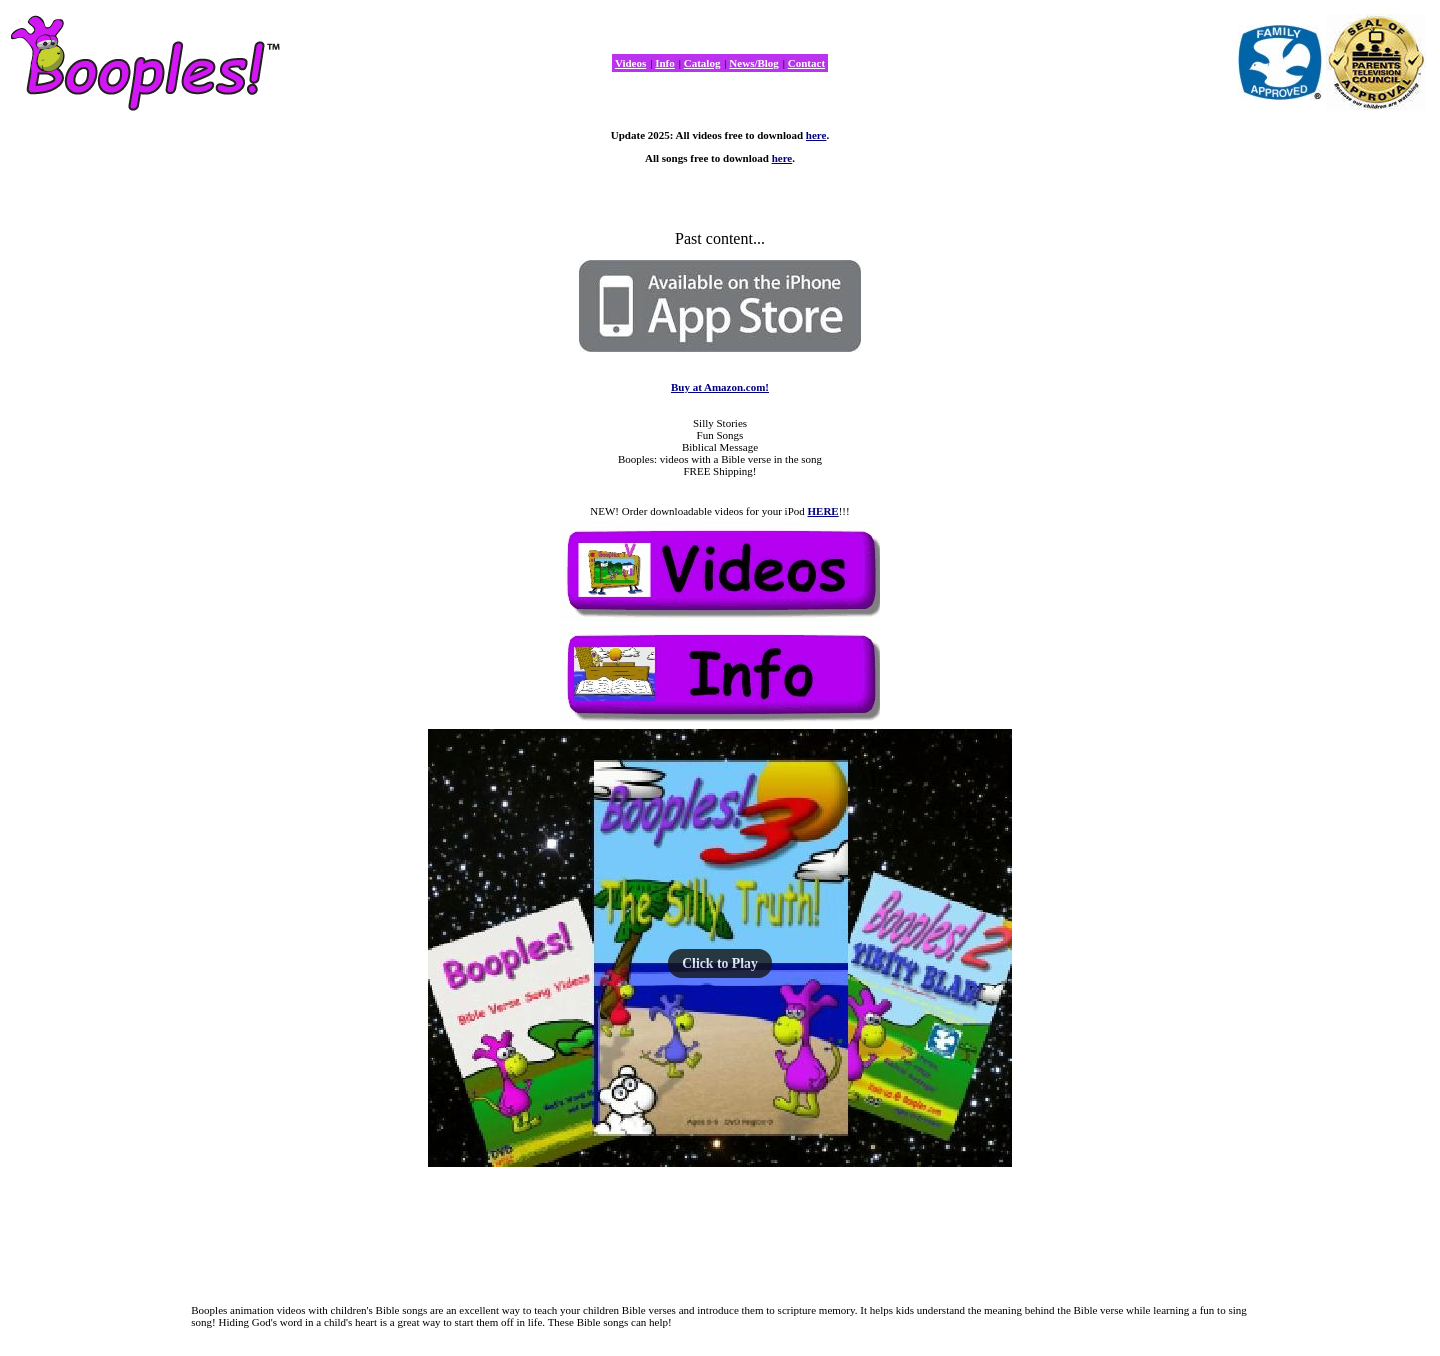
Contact (806, 63)
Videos (630, 63)
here (816, 135)
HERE (823, 511)
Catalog (702, 63)
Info (665, 63)
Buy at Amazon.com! (720, 387)
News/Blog (754, 63)
